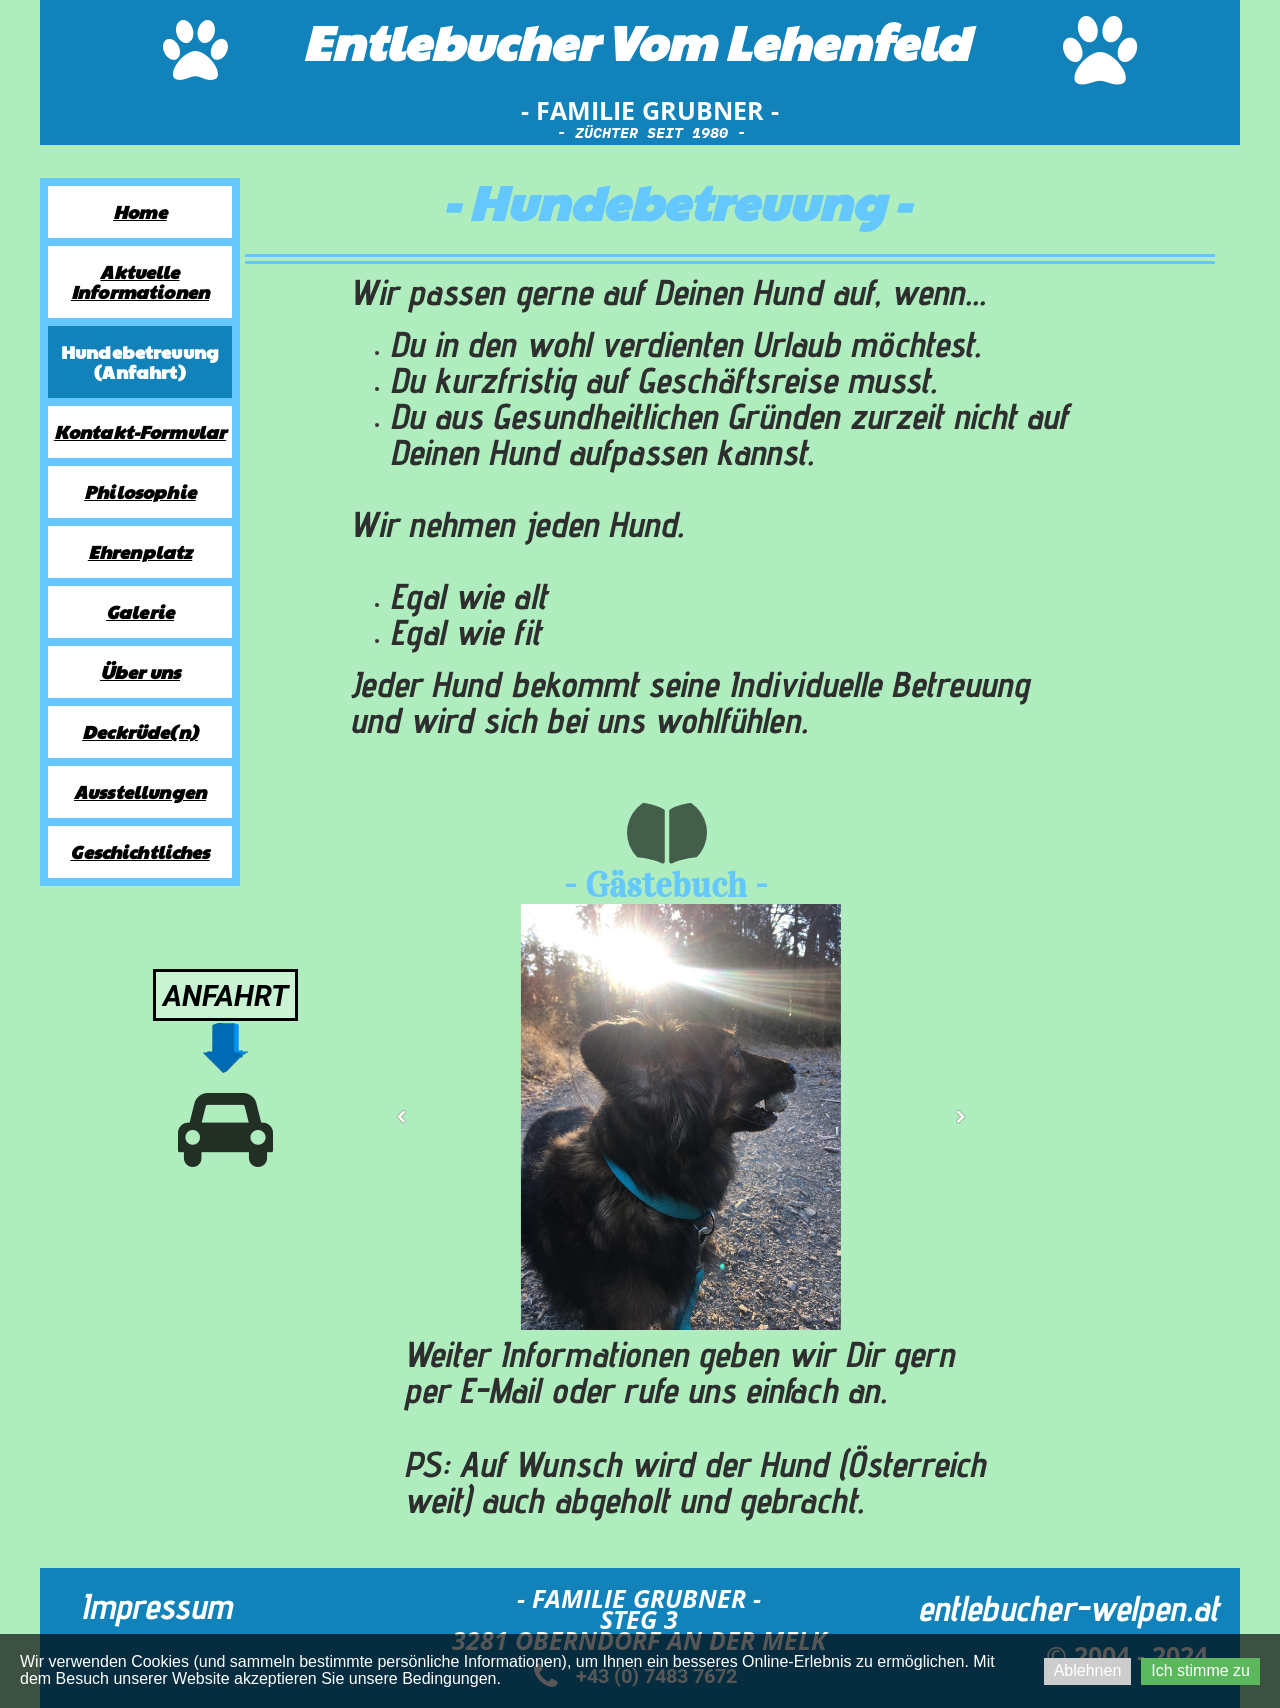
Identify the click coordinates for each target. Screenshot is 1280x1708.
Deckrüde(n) (140, 731)
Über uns (140, 671)
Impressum (156, 1605)
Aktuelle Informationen (140, 281)
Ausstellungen (140, 791)
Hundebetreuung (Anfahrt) (140, 361)
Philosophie (140, 491)
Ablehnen (1088, 1670)
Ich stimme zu (1200, 1670)
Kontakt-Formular (140, 431)
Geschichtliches (139, 851)
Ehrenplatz (140, 551)
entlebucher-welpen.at (1068, 1607)
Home (140, 211)
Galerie (140, 611)
